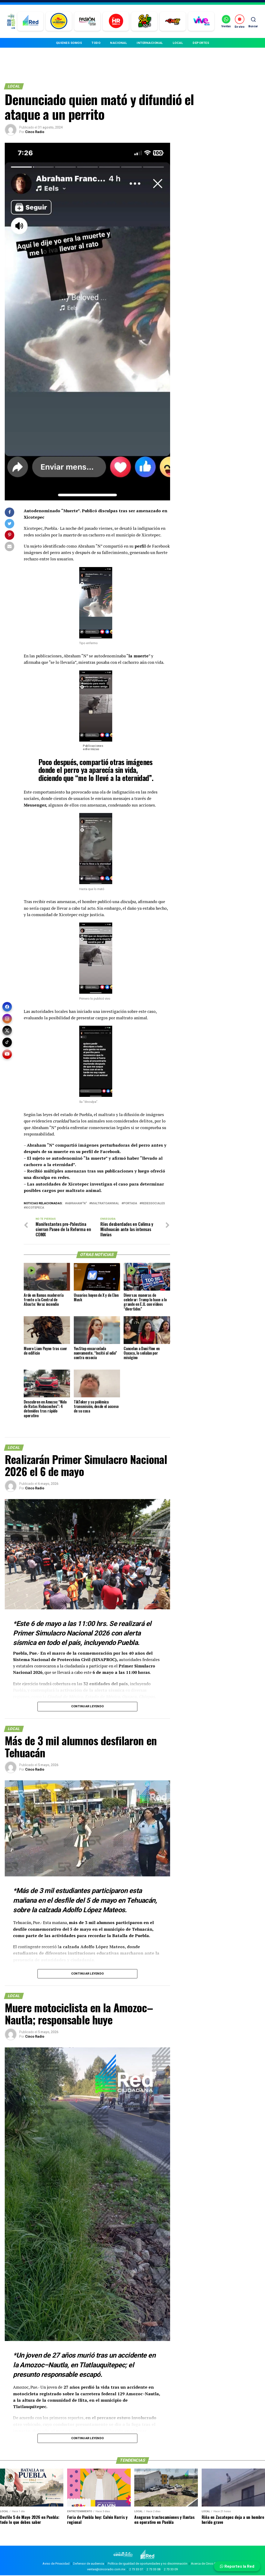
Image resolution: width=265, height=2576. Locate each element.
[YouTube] (7, 1054)
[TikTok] (7, 1042)
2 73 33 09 (171, 2570)
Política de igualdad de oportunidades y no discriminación (147, 2564)
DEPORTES (201, 43)
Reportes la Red (237, 2566)
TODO (96, 43)
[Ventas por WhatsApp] (226, 21)
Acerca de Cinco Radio (206, 2564)
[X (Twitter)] (7, 1030)
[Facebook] (7, 1006)
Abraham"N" (77, 1203)
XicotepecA (35, 1207)
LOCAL (178, 43)
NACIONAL (118, 43)
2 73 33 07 (136, 2570)
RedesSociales (153, 1203)
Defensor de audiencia (88, 2564)
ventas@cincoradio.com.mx (106, 2570)
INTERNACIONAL (150, 43)
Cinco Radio (34, 132)
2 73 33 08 (153, 2570)
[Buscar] (253, 21)
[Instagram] (7, 1018)
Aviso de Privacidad (56, 2564)
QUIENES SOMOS (69, 43)
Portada (130, 1203)
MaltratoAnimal (105, 1203)
